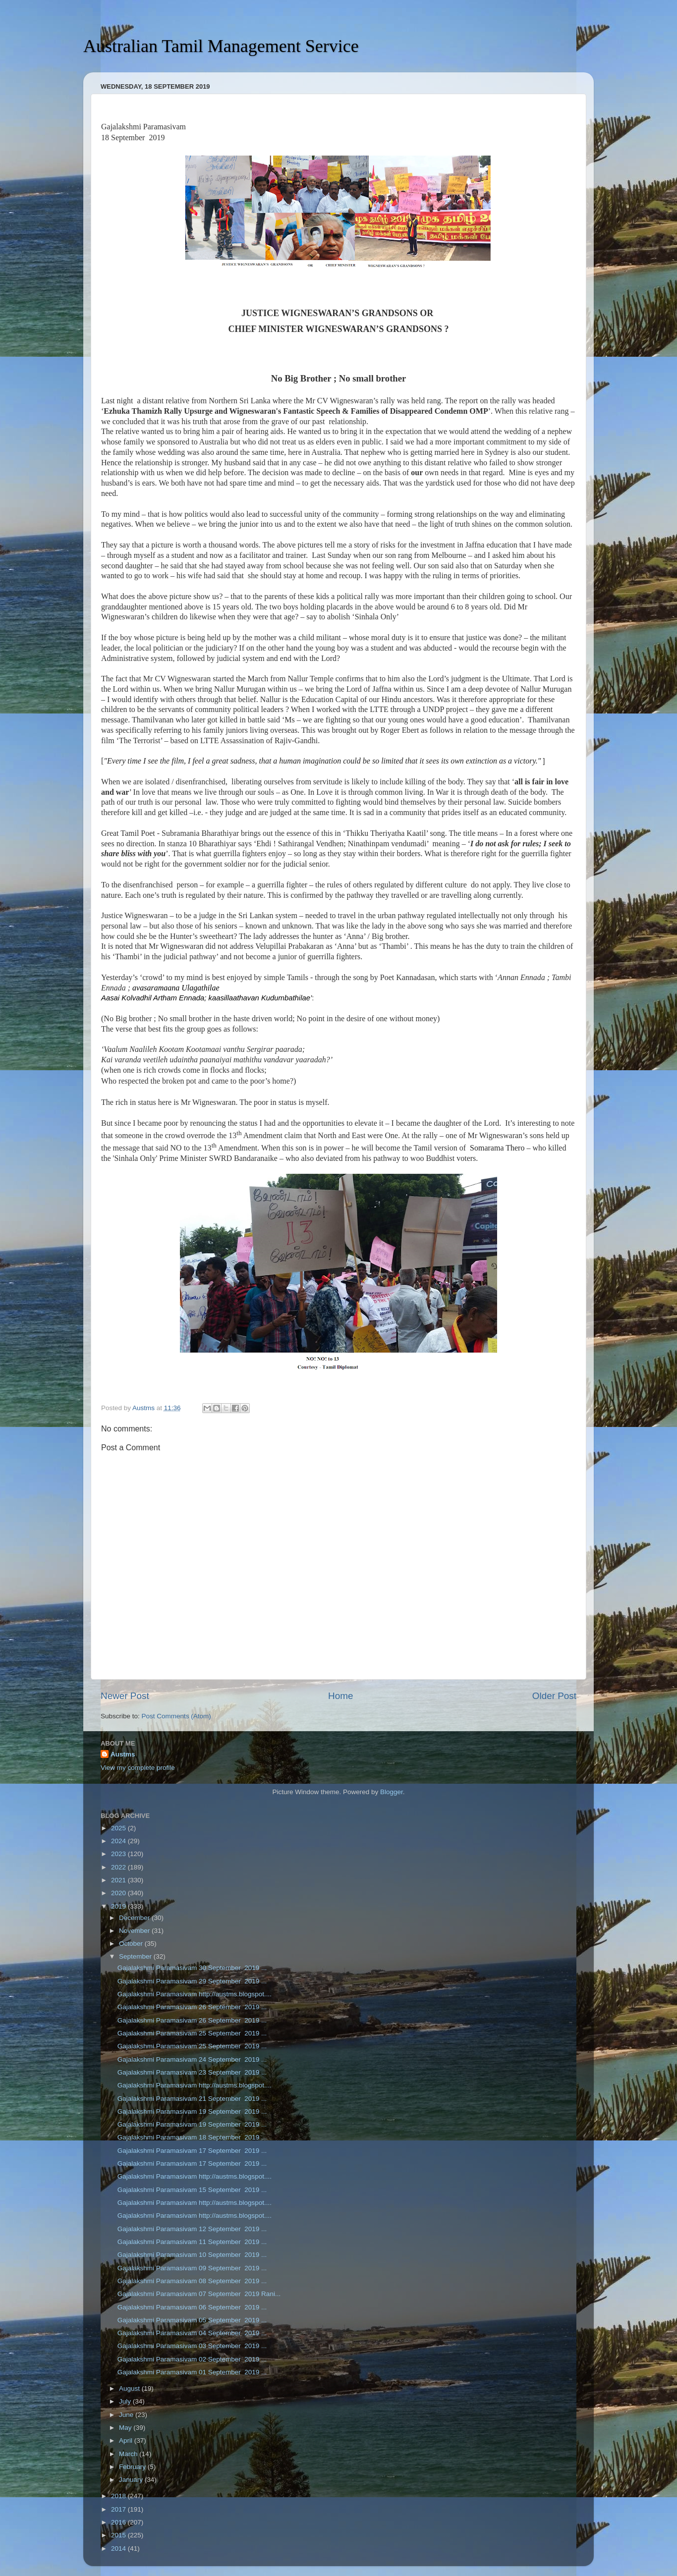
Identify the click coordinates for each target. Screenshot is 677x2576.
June (127, 2414)
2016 (119, 2522)
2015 (119, 2535)
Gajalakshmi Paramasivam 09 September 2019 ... (192, 2268)
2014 (119, 2548)
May (126, 2427)
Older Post (554, 1696)
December (135, 1917)
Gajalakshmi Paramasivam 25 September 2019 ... (192, 2033)
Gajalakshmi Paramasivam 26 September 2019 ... (192, 2007)
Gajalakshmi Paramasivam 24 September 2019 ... (192, 2059)
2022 (119, 1867)
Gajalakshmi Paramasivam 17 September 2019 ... (192, 2150)
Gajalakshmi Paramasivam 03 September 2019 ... (192, 2346)
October (132, 1943)
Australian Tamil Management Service (221, 46)
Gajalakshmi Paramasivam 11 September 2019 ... (192, 2242)
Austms (123, 1754)
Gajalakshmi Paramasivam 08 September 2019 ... (192, 2281)
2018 (119, 2496)
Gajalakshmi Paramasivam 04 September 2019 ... (192, 2333)
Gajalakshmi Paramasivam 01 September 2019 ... (192, 2372)
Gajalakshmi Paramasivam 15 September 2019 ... (192, 2189)
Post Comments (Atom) (176, 1716)
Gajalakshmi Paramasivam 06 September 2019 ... (192, 2307)
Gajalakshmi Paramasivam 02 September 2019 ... (192, 2359)
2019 (119, 1906)
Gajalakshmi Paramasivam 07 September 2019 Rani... (199, 2294)
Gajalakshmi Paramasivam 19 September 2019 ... (192, 2111)
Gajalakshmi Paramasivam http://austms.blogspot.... (194, 1994)
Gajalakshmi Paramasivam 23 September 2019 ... (192, 2072)
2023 (119, 1854)
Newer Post (125, 1696)
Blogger (391, 1792)
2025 (119, 1828)
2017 (119, 2509)
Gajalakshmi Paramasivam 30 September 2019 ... (192, 1968)
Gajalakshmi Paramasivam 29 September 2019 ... (192, 1981)
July (126, 2401)
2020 (119, 1893)
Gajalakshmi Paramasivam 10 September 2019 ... (192, 2254)
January (132, 2479)
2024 (119, 1841)
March (129, 2454)
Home (340, 1696)
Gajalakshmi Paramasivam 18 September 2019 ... (192, 2137)
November (135, 1930)
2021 (119, 1880)
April (126, 2440)
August (130, 2388)
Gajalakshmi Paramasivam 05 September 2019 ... (192, 2320)
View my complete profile (138, 1767)
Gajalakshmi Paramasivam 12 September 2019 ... (192, 2229)
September (136, 1956)
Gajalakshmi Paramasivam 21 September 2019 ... (192, 2098)
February (133, 2466)
